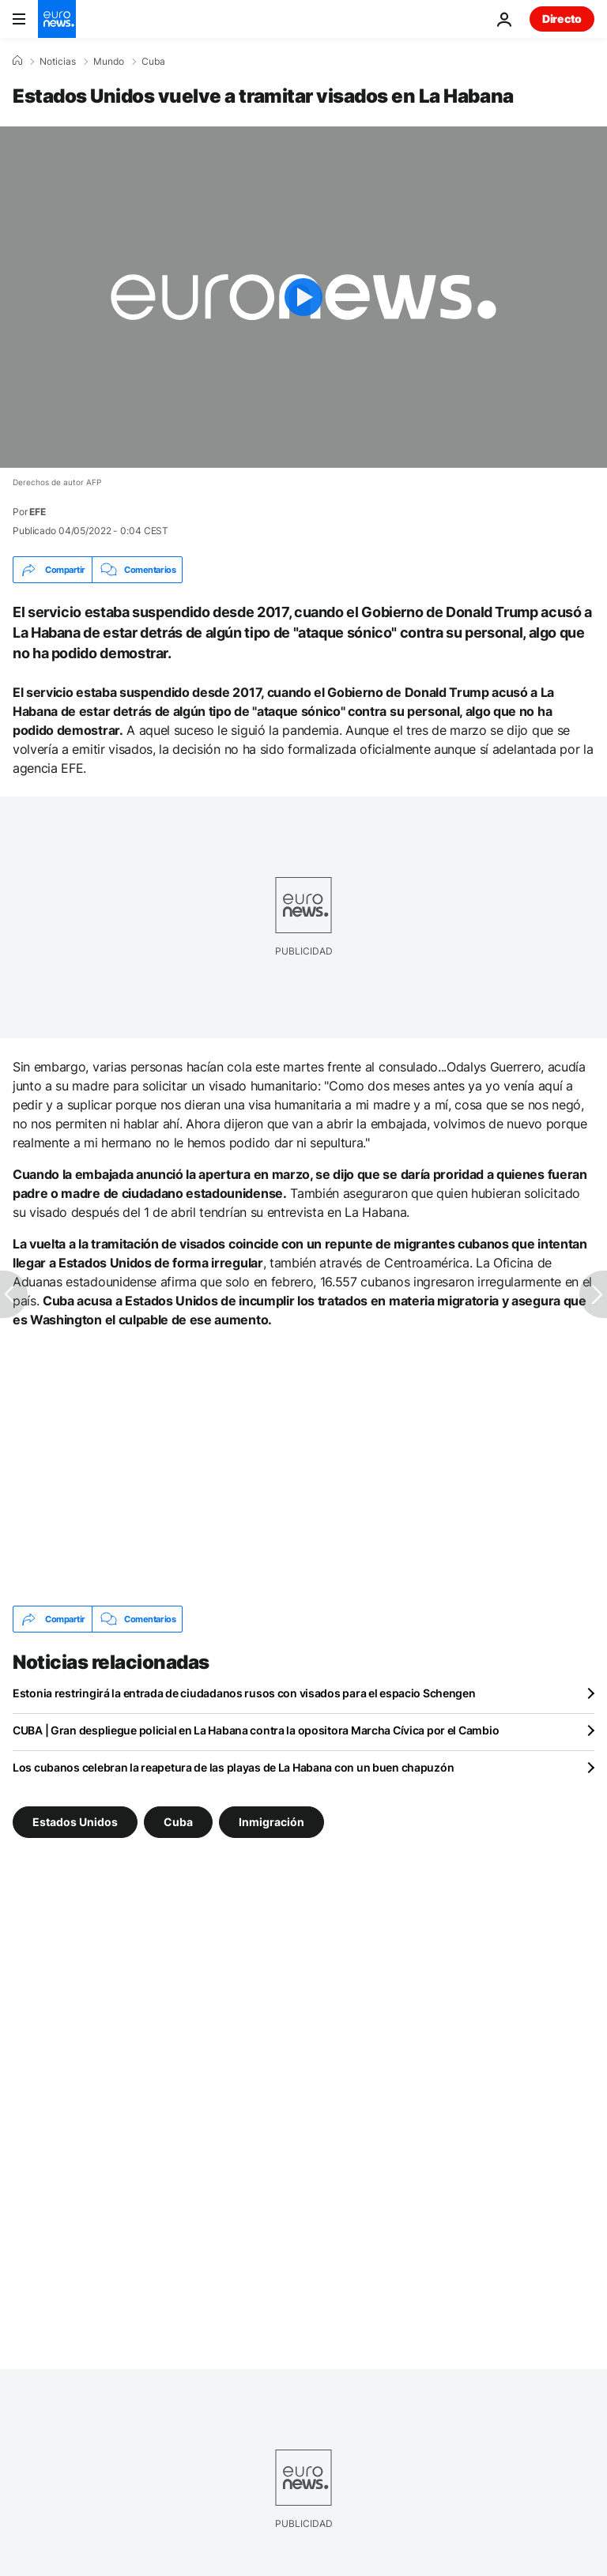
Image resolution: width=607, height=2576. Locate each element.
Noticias (58, 61)
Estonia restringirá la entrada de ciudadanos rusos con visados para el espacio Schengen (244, 1693)
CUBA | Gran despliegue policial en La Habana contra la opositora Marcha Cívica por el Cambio (256, 1730)
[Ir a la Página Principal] (57, 19)
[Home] (17, 60)
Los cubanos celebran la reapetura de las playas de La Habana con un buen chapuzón (233, 1767)
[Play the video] (303, 297)
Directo (562, 18)
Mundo (108, 61)
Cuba (153, 61)
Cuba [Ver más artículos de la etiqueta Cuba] (178, 1821)
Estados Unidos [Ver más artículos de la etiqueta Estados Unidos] (75, 1821)
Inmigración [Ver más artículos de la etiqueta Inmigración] (271, 1821)
